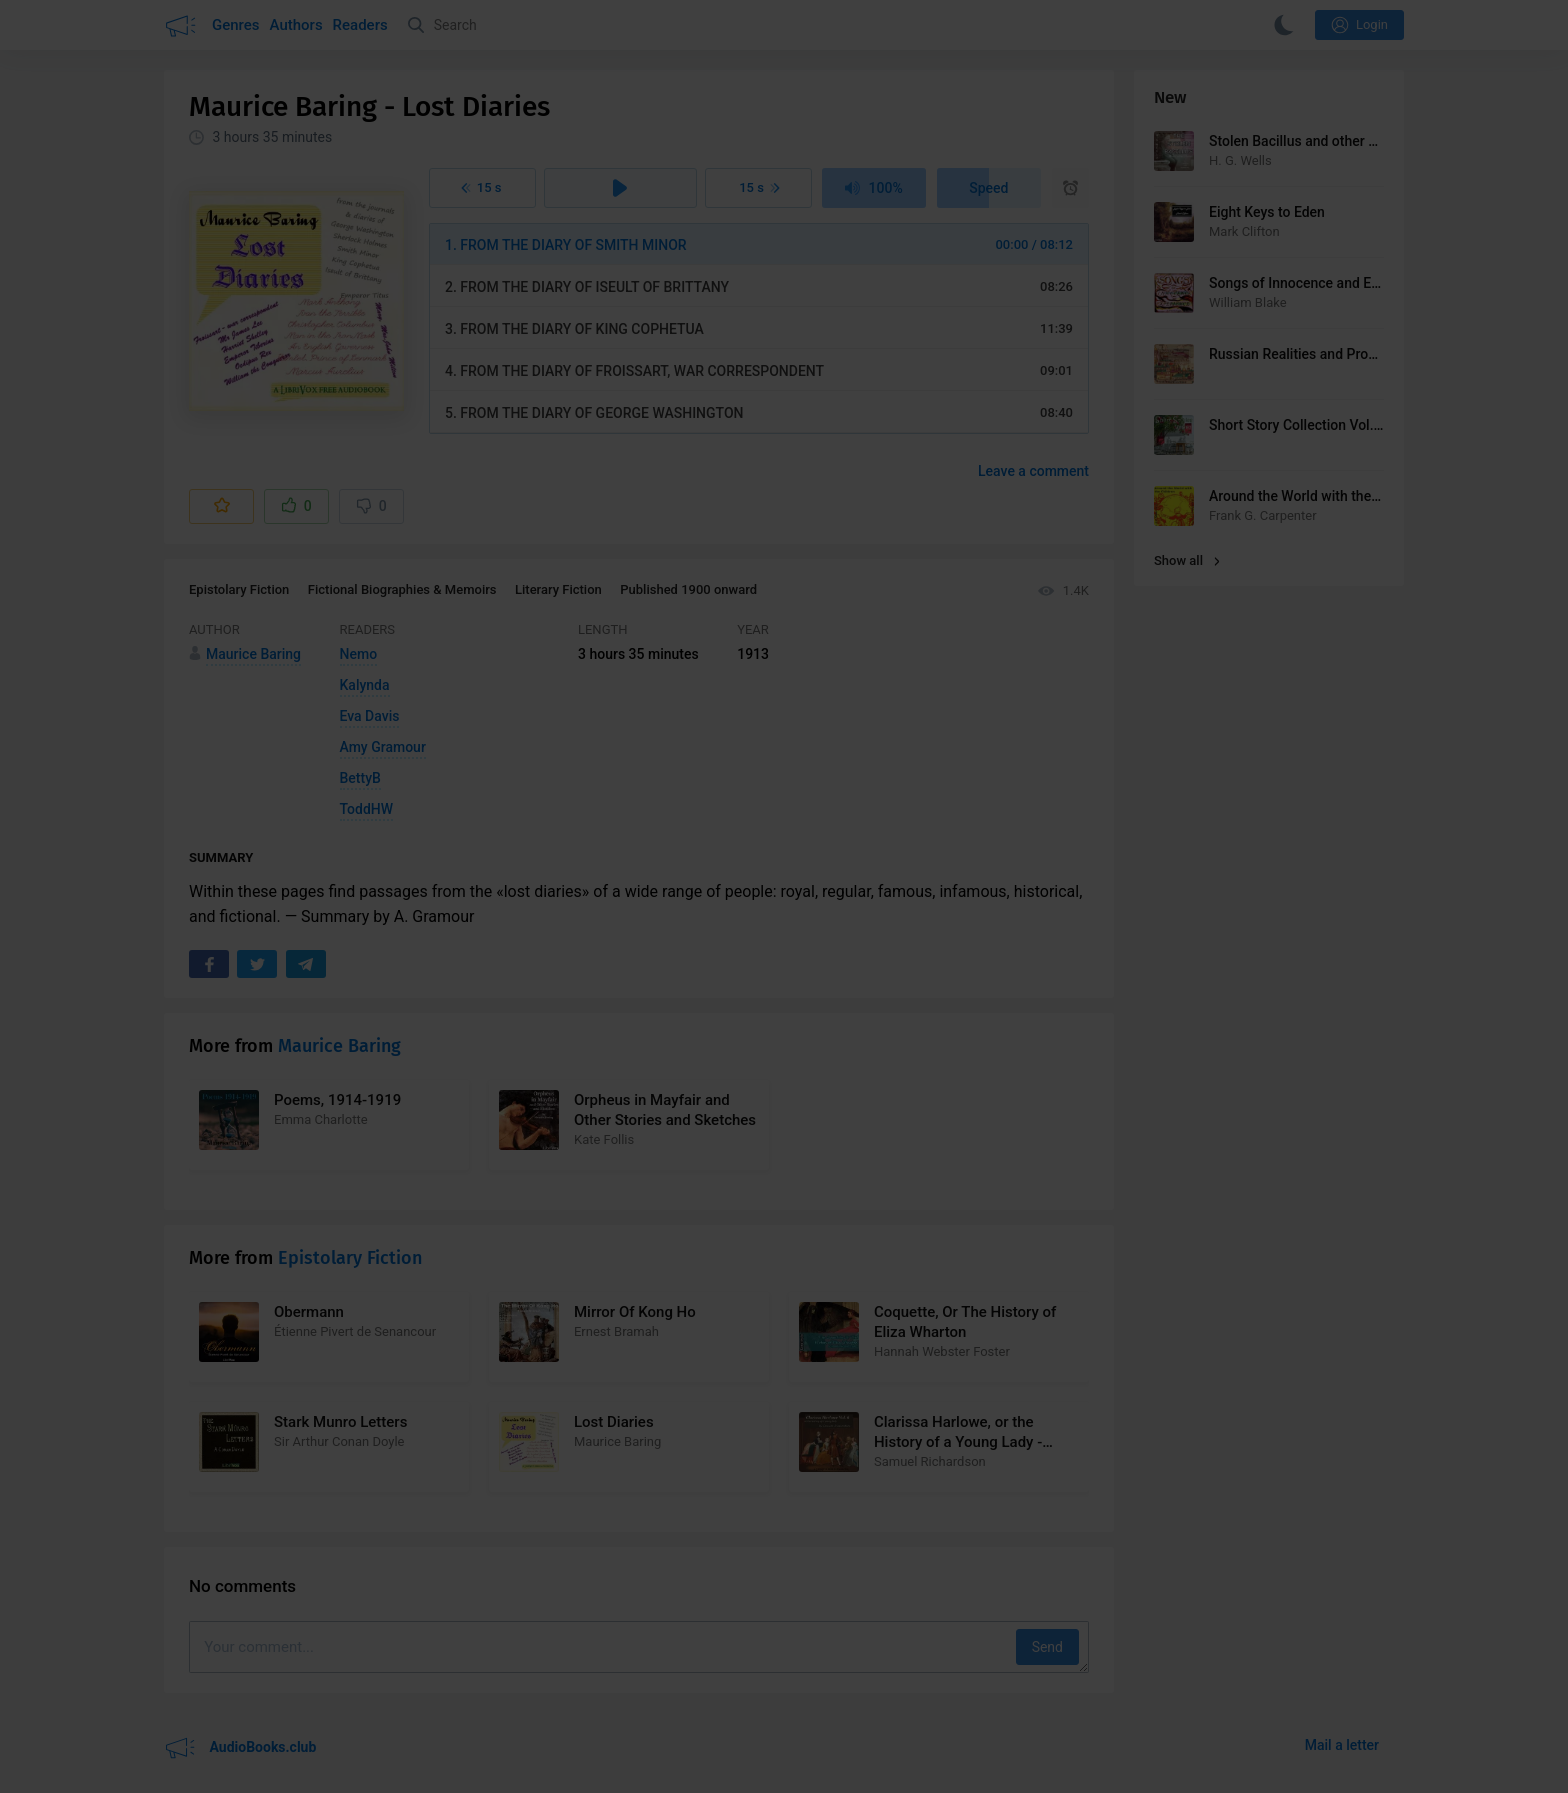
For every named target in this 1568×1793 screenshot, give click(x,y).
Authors (296, 25)
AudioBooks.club (240, 1748)
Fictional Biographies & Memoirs (402, 589)
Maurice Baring (339, 1046)
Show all (1187, 560)
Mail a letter (1342, 1745)
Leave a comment (1033, 471)
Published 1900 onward (688, 589)
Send (1047, 1647)
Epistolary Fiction (239, 589)
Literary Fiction (558, 589)
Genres (236, 25)
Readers (360, 25)
